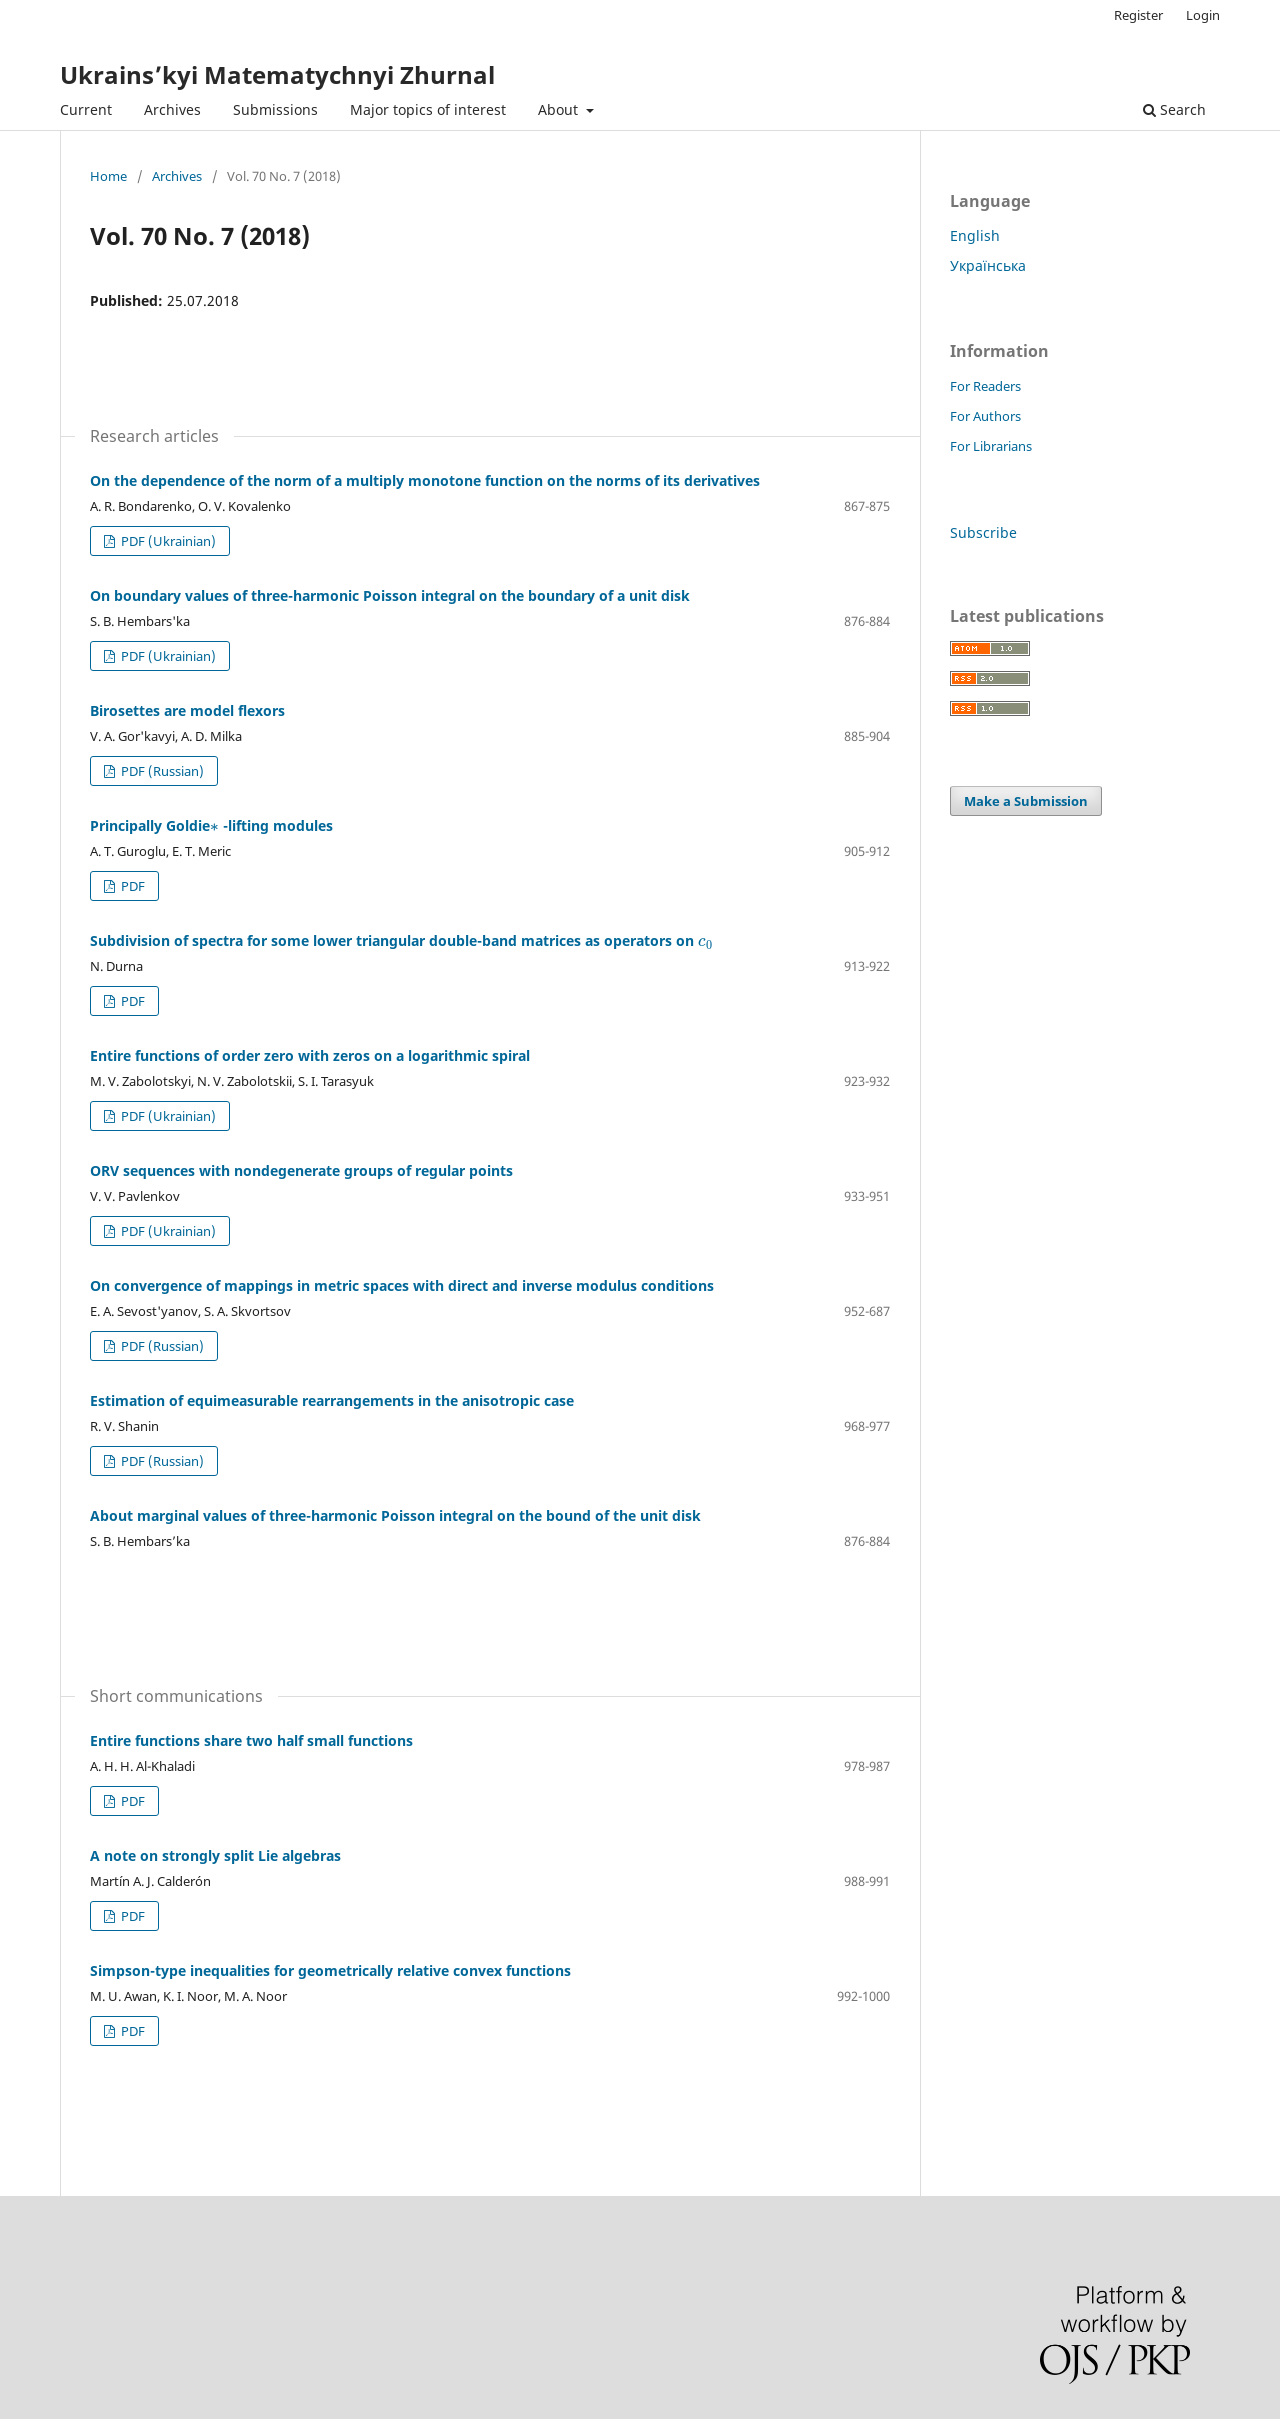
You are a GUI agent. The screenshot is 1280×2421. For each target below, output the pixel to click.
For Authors (985, 416)
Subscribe (983, 532)
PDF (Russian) (161, 771)
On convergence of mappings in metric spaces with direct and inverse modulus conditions (402, 1285)
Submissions (275, 109)
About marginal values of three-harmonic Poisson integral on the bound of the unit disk (395, 1515)
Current (86, 109)
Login (1203, 15)
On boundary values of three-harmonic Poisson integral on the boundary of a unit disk (390, 595)
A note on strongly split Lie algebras (215, 1855)
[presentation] (214, 825)
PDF (131, 886)
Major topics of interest (428, 109)
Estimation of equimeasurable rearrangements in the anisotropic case (332, 1400)
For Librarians (991, 446)
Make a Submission (1026, 801)
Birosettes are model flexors (187, 710)
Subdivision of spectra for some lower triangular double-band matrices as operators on (401, 940)
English (975, 235)
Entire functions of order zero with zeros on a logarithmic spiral (310, 1055)
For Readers (985, 386)
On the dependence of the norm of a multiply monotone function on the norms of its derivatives (425, 480)
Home (108, 176)
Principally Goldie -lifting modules (211, 825)
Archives (172, 109)
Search (1174, 109)
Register (1138, 15)
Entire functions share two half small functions (251, 1740)
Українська (988, 265)
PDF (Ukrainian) (167, 541)
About (560, 109)
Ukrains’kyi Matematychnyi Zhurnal (277, 74)
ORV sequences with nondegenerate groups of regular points (301, 1170)
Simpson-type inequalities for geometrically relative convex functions (330, 1970)
